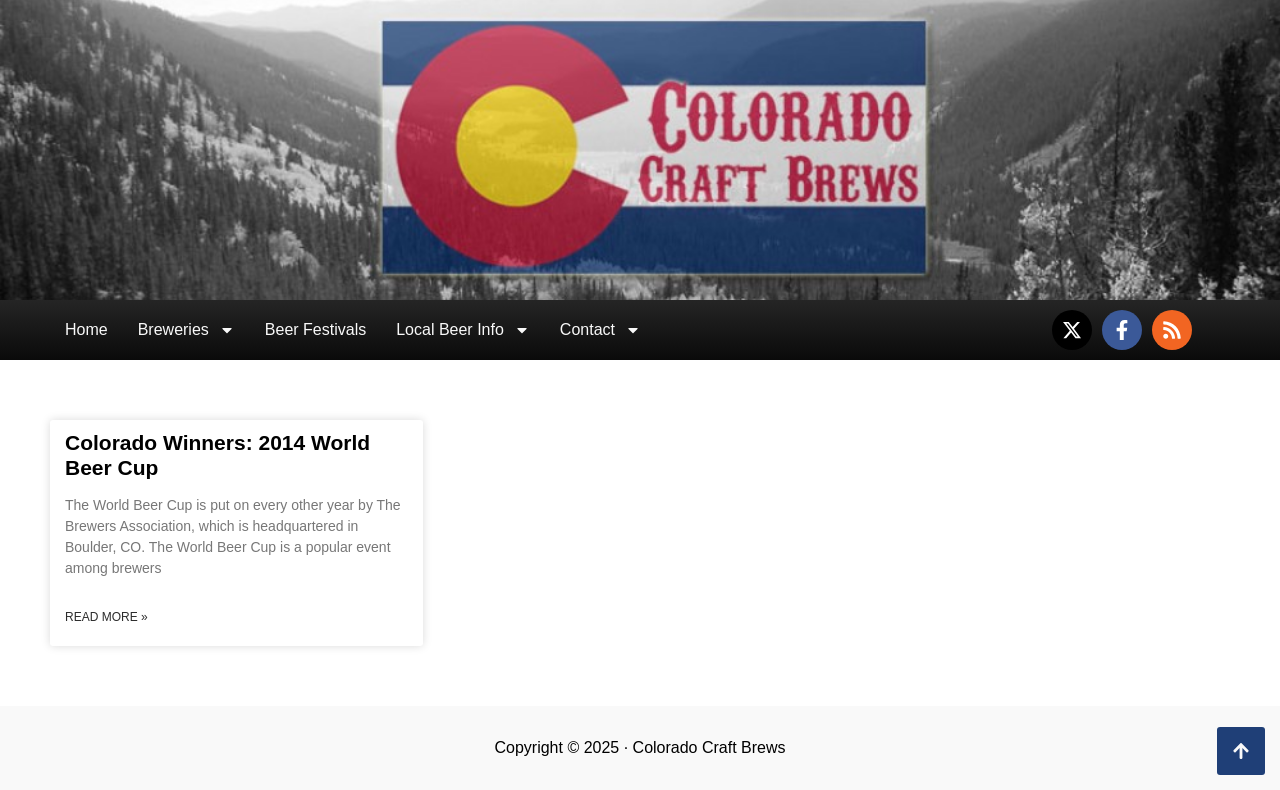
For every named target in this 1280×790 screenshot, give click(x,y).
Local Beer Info (463, 330)
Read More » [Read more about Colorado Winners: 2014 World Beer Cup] (106, 617)
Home (86, 329)
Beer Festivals (315, 329)
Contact (600, 330)
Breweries (186, 330)
